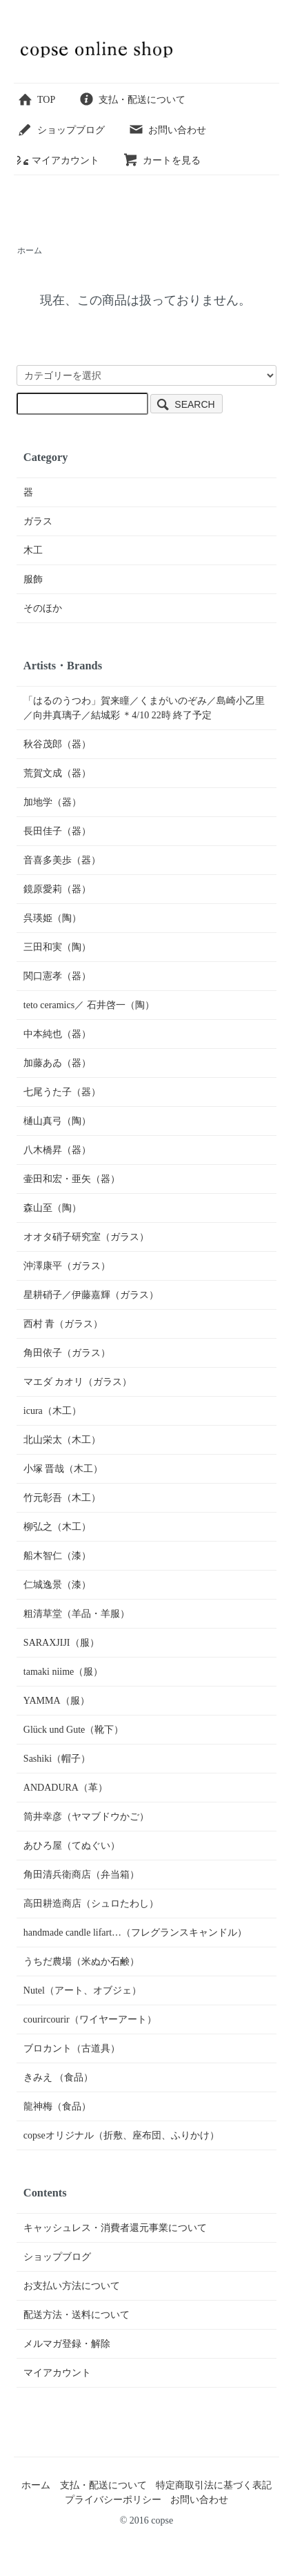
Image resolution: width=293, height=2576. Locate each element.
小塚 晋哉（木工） (63, 1469)
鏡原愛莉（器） (57, 889)
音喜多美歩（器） (62, 860)
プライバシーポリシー (113, 2500)
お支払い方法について (71, 2286)
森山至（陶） (52, 1208)
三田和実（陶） (57, 947)
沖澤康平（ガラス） (66, 1266)
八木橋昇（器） (57, 1150)
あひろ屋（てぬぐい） (71, 1845)
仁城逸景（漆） (57, 1585)
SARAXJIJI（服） (61, 1643)
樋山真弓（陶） (57, 1121)
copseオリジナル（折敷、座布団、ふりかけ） (121, 2135)
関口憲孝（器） (57, 976)
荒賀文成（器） (57, 773)
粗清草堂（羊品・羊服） (76, 1614)
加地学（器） (52, 802)
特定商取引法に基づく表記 (214, 2485)
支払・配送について (132, 100)
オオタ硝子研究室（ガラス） (86, 1237)
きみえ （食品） (58, 2077)
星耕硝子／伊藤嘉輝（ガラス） (91, 1295)
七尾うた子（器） (62, 1092)
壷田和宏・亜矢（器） (71, 1179)
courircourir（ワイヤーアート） (89, 2019)
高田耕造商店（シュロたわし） (91, 1903)
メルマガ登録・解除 (66, 2344)
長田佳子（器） (57, 831)
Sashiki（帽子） (56, 1758)
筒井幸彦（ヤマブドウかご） (86, 1816)
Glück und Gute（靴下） (73, 1729)
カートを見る (162, 160)
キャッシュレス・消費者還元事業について (115, 2228)
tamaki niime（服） (63, 1671)
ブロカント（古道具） (71, 2048)
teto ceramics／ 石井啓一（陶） (88, 1005)
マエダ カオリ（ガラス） (77, 1382)
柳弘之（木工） (57, 1527)
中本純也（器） (57, 1034)
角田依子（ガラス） (66, 1353)
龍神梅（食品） (57, 2106)
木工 (33, 550)
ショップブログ (61, 130)
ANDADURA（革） (65, 1787)
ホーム (29, 250)
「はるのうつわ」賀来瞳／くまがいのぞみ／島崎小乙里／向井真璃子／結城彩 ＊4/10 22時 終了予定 (144, 708)
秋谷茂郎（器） (57, 744)
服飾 (33, 579)
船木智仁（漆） (57, 1556)
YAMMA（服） (56, 1700)
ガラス (37, 521)
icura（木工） (52, 1411)
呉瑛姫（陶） (52, 918)
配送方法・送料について (76, 2315)
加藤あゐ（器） (57, 1063)
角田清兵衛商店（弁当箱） (81, 1874)
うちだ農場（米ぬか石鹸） (81, 1961)
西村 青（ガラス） (63, 1324)
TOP (36, 100)
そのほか (42, 608)
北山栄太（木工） (62, 1440)
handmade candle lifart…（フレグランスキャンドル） (135, 1932)
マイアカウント (58, 160)
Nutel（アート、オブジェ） (82, 1990)
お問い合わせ (167, 130)
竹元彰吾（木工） (62, 1498)
